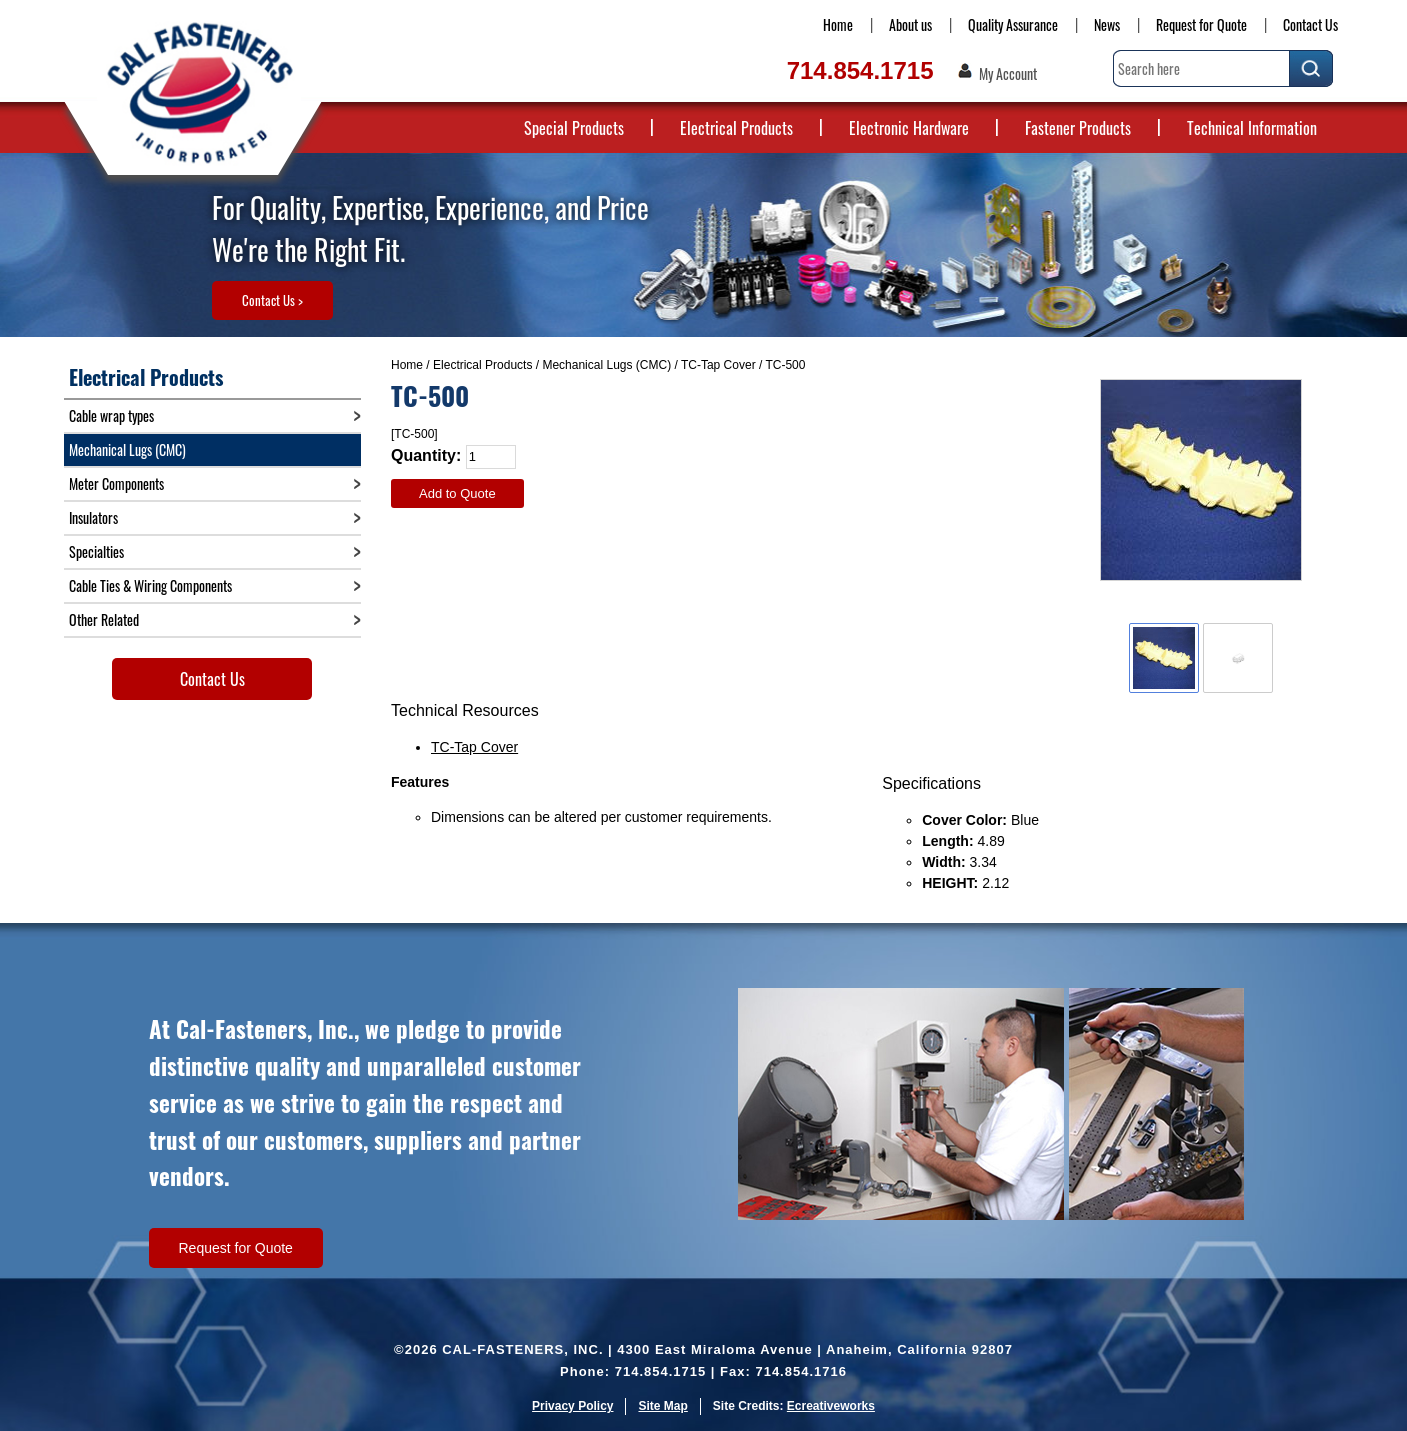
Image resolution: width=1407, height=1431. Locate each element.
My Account (1008, 74)
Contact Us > (272, 300)
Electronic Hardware (909, 128)
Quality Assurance (1013, 24)
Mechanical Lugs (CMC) (606, 365)
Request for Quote (1201, 24)
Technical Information (1252, 128)
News (1107, 24)
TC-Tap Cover (718, 365)
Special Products (574, 128)
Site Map (662, 1406)
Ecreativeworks (831, 1406)
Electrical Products (736, 128)
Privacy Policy (572, 1406)
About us (910, 24)
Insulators (93, 517)
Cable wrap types (111, 415)
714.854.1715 (860, 70)
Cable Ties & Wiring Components (150, 585)
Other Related (104, 619)
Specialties (96, 551)
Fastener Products (1078, 128)
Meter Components (116, 483)
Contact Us (1310, 24)
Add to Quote (457, 493)
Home (838, 24)
